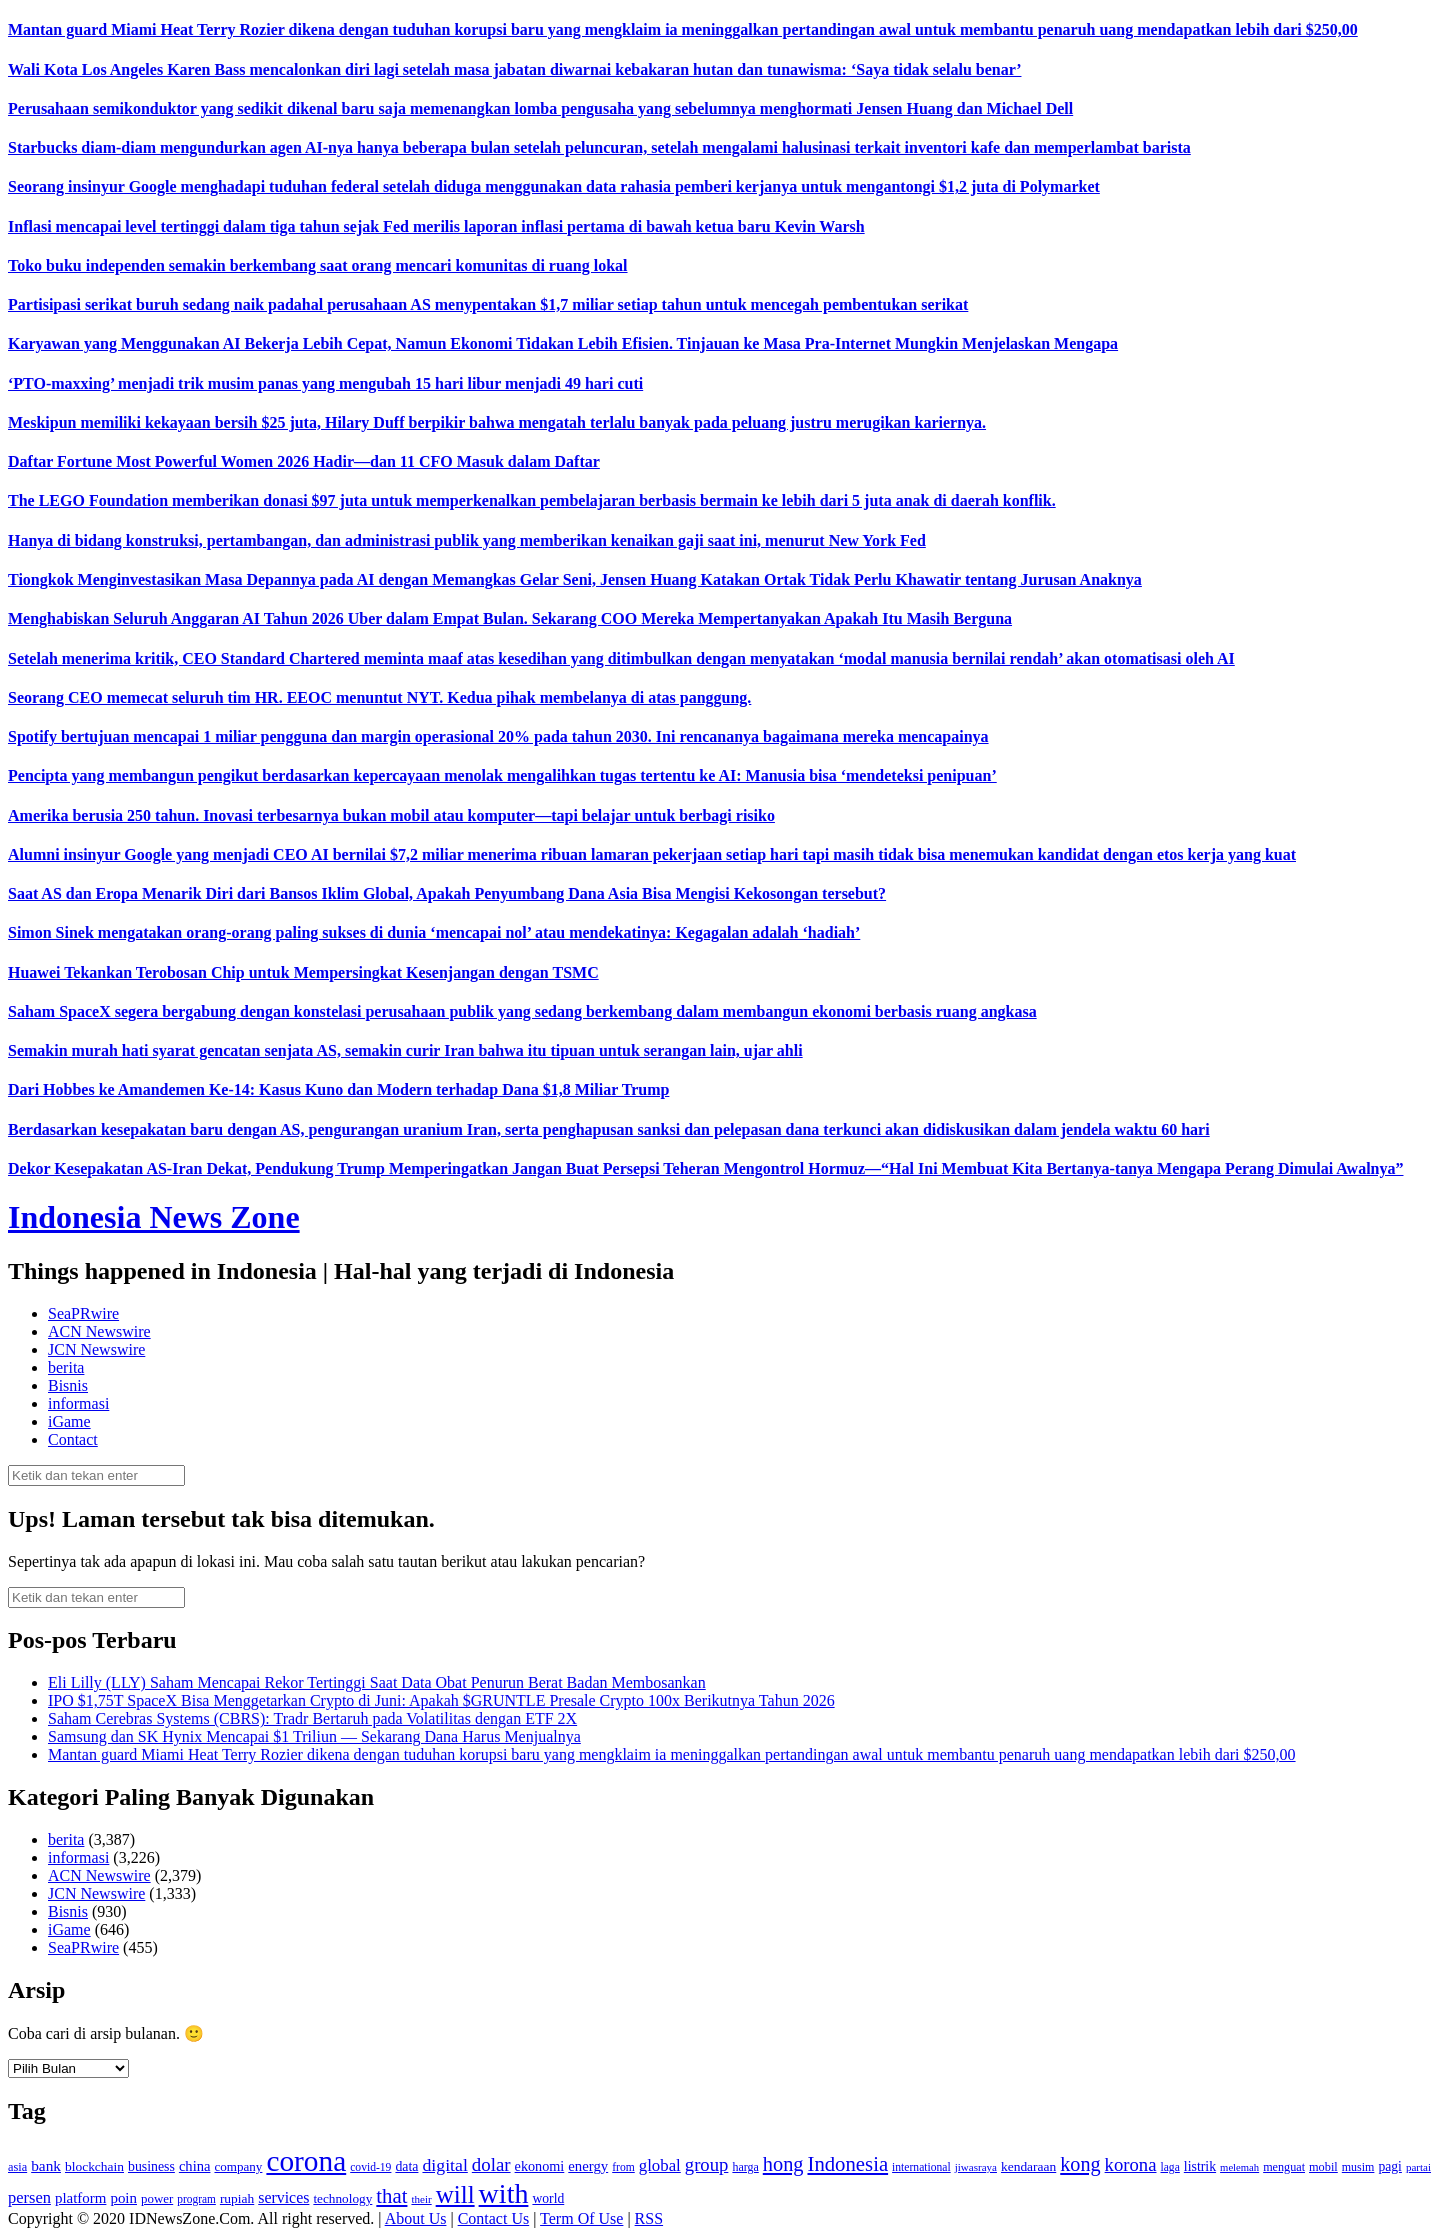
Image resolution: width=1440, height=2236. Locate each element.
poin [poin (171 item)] (123, 2198)
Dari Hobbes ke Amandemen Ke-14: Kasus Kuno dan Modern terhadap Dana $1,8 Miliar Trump (338, 1089)
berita (66, 1367)
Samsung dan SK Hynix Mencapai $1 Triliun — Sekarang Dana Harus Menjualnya (314, 1736)
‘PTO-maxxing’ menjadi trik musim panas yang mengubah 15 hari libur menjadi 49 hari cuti (325, 383)
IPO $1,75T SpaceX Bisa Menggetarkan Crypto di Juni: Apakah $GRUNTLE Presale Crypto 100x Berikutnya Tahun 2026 (441, 1700)
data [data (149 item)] (406, 2166)
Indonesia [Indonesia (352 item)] (847, 2164)
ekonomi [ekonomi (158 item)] (540, 2166)
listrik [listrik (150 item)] (1200, 2166)
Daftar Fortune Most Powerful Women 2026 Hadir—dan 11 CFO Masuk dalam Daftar (304, 461)
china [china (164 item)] (195, 2166)
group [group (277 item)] (707, 2164)
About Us (416, 2218)
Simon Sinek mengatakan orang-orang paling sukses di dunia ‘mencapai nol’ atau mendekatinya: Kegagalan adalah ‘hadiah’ (434, 932)
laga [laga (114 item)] (1170, 2167)
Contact (73, 1439)
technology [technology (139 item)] (342, 2198)
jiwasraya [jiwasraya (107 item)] (976, 2167)
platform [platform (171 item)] (81, 2198)
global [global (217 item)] (660, 2165)
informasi (78, 1403)
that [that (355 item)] (391, 2196)
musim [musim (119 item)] (1358, 2167)
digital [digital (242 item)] (444, 2165)
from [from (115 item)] (623, 2167)
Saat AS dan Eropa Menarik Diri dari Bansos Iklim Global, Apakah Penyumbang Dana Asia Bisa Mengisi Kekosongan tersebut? (447, 893)
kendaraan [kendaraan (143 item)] (1028, 2166)
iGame (69, 1421)
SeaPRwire (83, 1313)
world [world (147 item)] (548, 2198)
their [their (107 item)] (421, 2199)
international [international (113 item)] (921, 2167)
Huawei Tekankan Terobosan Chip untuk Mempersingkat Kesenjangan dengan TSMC (303, 972)
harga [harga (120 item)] (745, 2167)
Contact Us (494, 2218)
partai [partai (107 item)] (1418, 2167)
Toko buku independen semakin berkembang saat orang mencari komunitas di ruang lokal (318, 265)
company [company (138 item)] (238, 2166)
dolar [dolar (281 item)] (491, 2164)
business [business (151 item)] (151, 2166)
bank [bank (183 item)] (46, 2165)
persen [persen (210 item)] (29, 2197)
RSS (649, 2218)
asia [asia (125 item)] (17, 2167)
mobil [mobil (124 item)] (1323, 2167)
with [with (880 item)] (504, 2193)
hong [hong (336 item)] (783, 2164)
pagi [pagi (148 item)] (1390, 2166)
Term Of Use (581, 2218)
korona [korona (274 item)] (1131, 2164)
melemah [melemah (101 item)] (1239, 2167)
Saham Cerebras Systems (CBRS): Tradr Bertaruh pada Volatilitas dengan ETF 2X (312, 1718)
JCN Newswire (96, 1349)
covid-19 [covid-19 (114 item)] (370, 2167)
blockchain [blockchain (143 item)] (94, 2166)
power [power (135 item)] (157, 2199)
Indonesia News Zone (154, 1217)
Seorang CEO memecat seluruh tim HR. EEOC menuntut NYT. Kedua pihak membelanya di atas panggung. (379, 697)
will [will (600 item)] (455, 2194)
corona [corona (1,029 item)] (306, 2161)
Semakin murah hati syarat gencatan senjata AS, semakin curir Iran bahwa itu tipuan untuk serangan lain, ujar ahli (405, 1050)
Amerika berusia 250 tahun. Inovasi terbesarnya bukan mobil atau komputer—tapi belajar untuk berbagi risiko (391, 815)
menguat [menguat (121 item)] (1284, 2167)
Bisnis (68, 1385)
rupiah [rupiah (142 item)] (237, 2198)
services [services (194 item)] (283, 2197)
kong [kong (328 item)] (1080, 2164)
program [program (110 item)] (196, 2199)
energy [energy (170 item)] (588, 2166)
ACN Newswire (99, 1331)
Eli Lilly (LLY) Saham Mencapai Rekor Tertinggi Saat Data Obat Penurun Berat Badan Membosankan (377, 1682)
